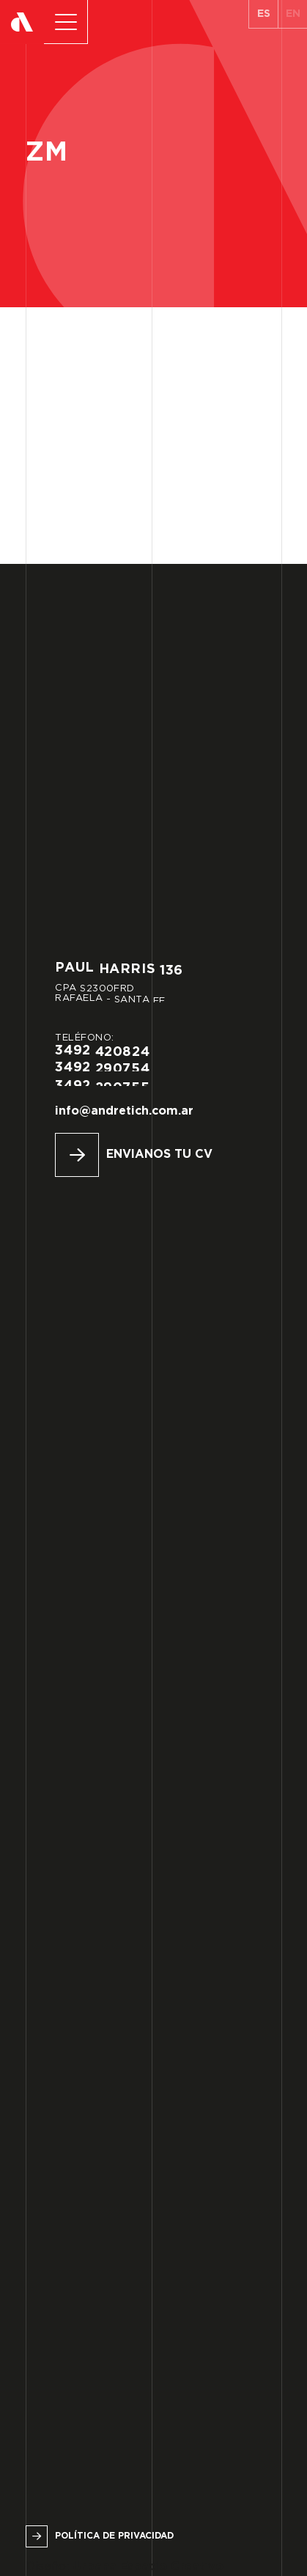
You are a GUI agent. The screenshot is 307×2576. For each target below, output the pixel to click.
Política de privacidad (114, 2536)
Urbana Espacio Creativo (148, 2566)
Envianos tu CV (159, 1154)
